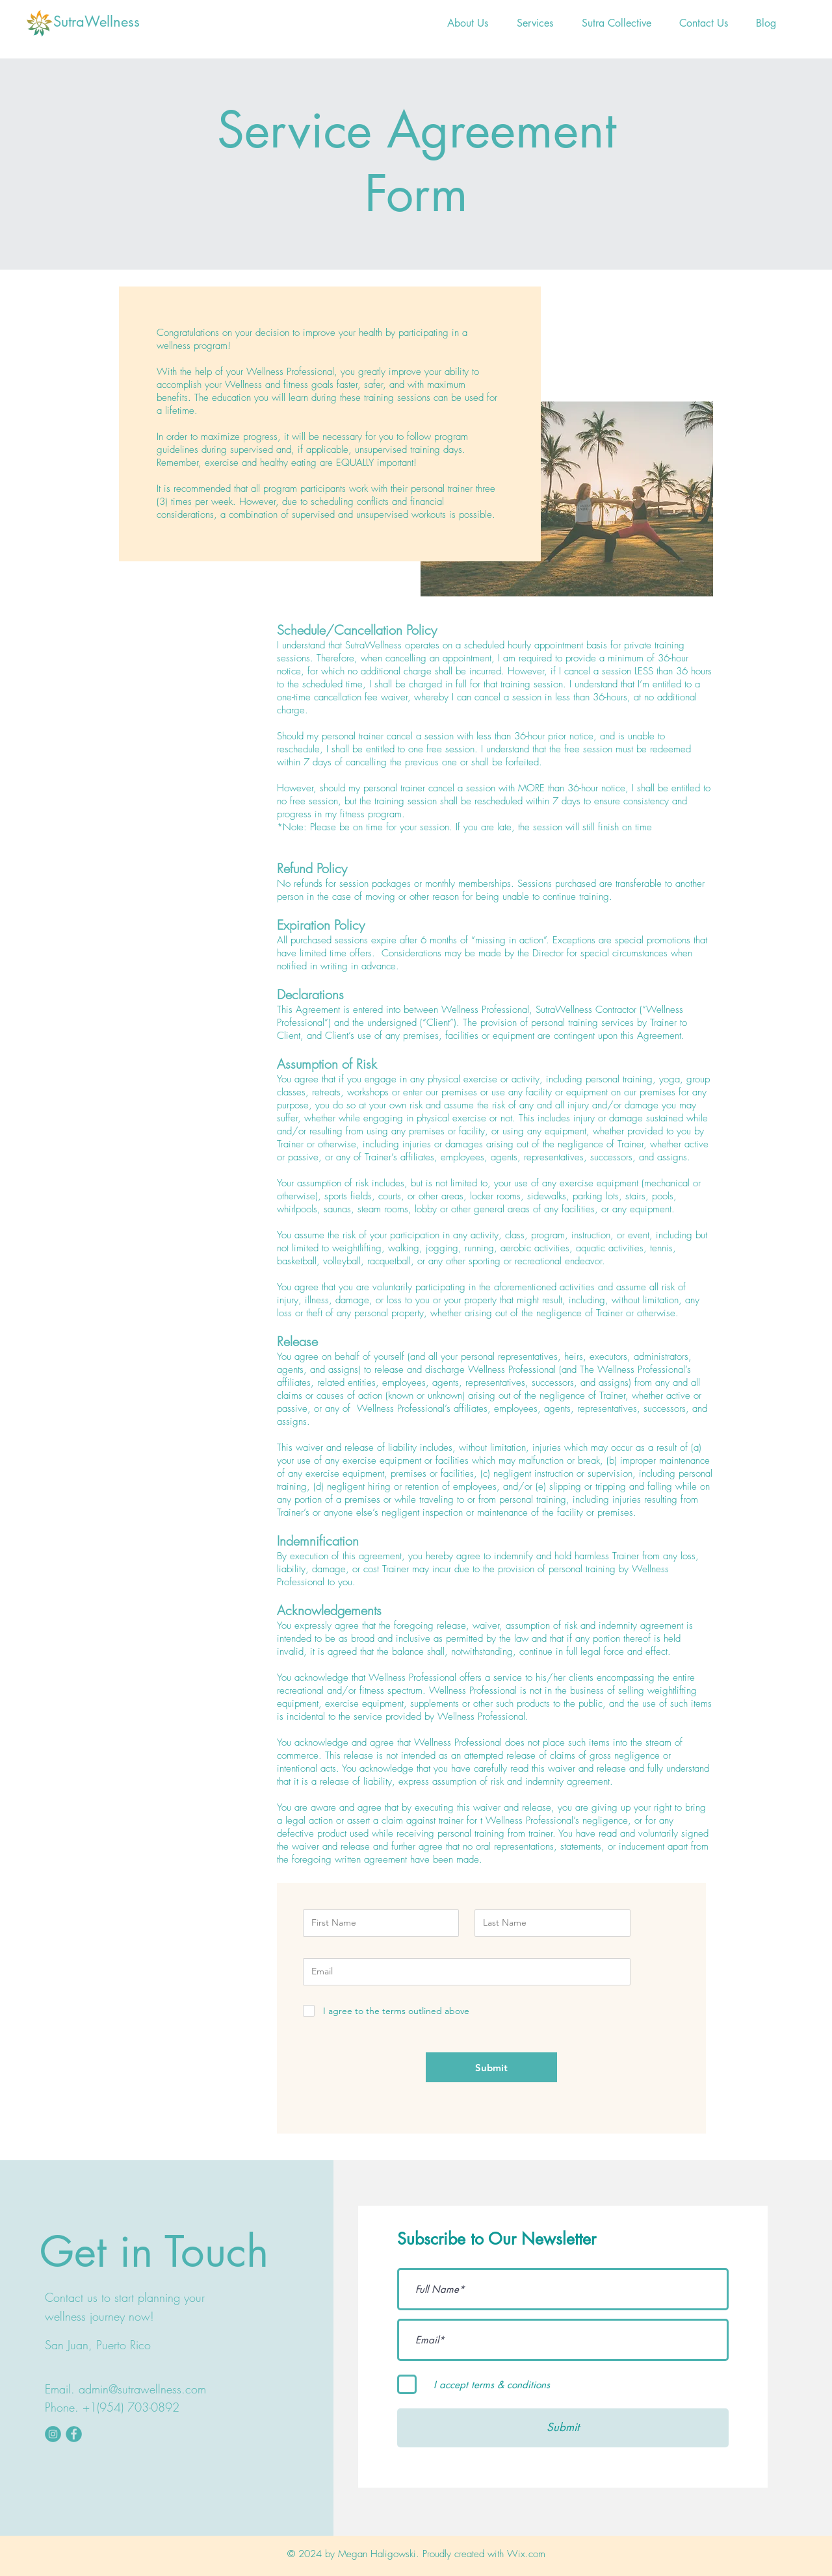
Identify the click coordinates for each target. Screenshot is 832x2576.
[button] (534, 23)
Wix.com (526, 2553)
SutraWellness (96, 21)
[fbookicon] (74, 2434)
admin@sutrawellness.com (142, 2389)
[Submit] (491, 2067)
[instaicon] (53, 2434)
